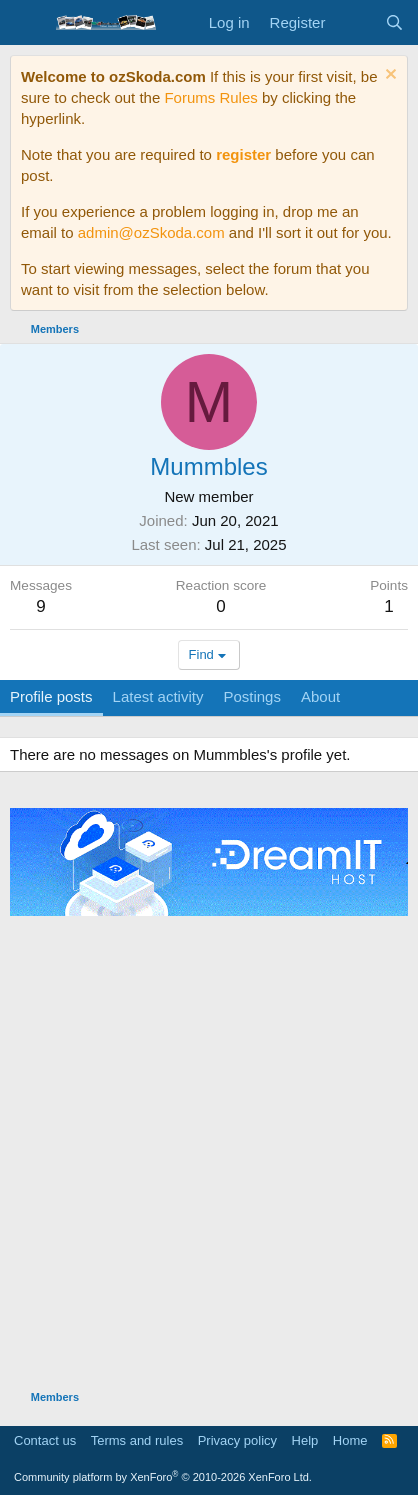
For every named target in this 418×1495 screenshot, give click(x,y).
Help (305, 1440)
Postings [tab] (252, 696)
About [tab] (320, 696)
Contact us (45, 1440)
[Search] (394, 22)
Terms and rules (137, 1440)
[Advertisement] (209, 1150)
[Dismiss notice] (388, 76)
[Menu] (27, 23)
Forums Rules (210, 97)
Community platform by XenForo (163, 1477)
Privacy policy (237, 1440)
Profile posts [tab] (51, 696)
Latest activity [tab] (158, 696)
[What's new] (354, 22)
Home (350, 1440)
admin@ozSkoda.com (151, 232)
